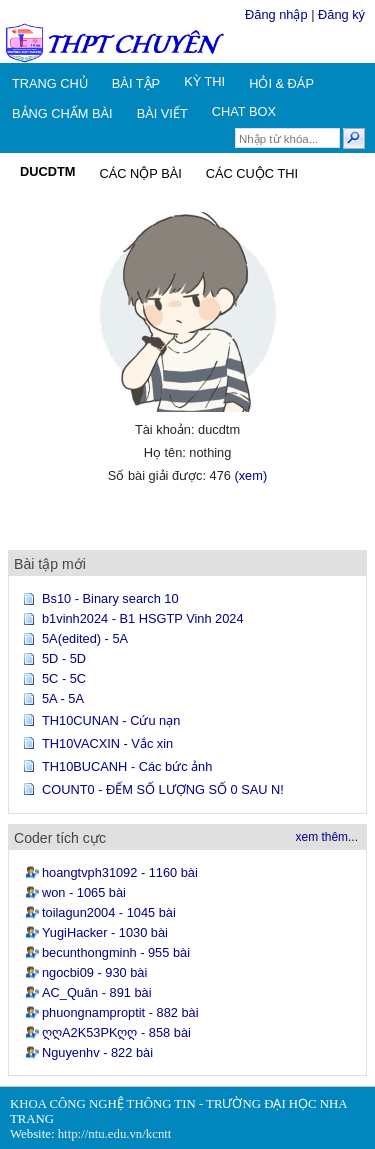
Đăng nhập (276, 14)
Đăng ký (341, 14)
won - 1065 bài (84, 892)
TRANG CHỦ (50, 83)
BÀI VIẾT (162, 113)
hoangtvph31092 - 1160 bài (120, 872)
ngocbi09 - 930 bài (94, 972)
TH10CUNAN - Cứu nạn (111, 720)
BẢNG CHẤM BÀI (62, 113)
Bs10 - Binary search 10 (110, 598)
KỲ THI (204, 81)
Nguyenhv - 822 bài (97, 1052)
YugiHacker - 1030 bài (105, 932)
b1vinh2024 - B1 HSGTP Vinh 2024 (143, 618)
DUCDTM (47, 171)
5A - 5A (63, 698)
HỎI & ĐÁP (281, 83)
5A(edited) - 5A (85, 638)
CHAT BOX (244, 111)
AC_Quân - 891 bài (97, 992)
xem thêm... (327, 837)
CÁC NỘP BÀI (140, 173)
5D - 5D (64, 658)
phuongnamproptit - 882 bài (120, 1012)
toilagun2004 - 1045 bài (109, 912)
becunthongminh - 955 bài (116, 952)
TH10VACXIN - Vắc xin (107, 743)
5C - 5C (64, 678)
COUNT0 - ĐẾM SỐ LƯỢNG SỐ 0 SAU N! (163, 789)
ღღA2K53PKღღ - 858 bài (116, 1032)
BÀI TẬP (136, 83)
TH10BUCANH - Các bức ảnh (127, 766)
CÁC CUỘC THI (252, 173)
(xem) (250, 475)
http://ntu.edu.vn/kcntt (115, 1134)
